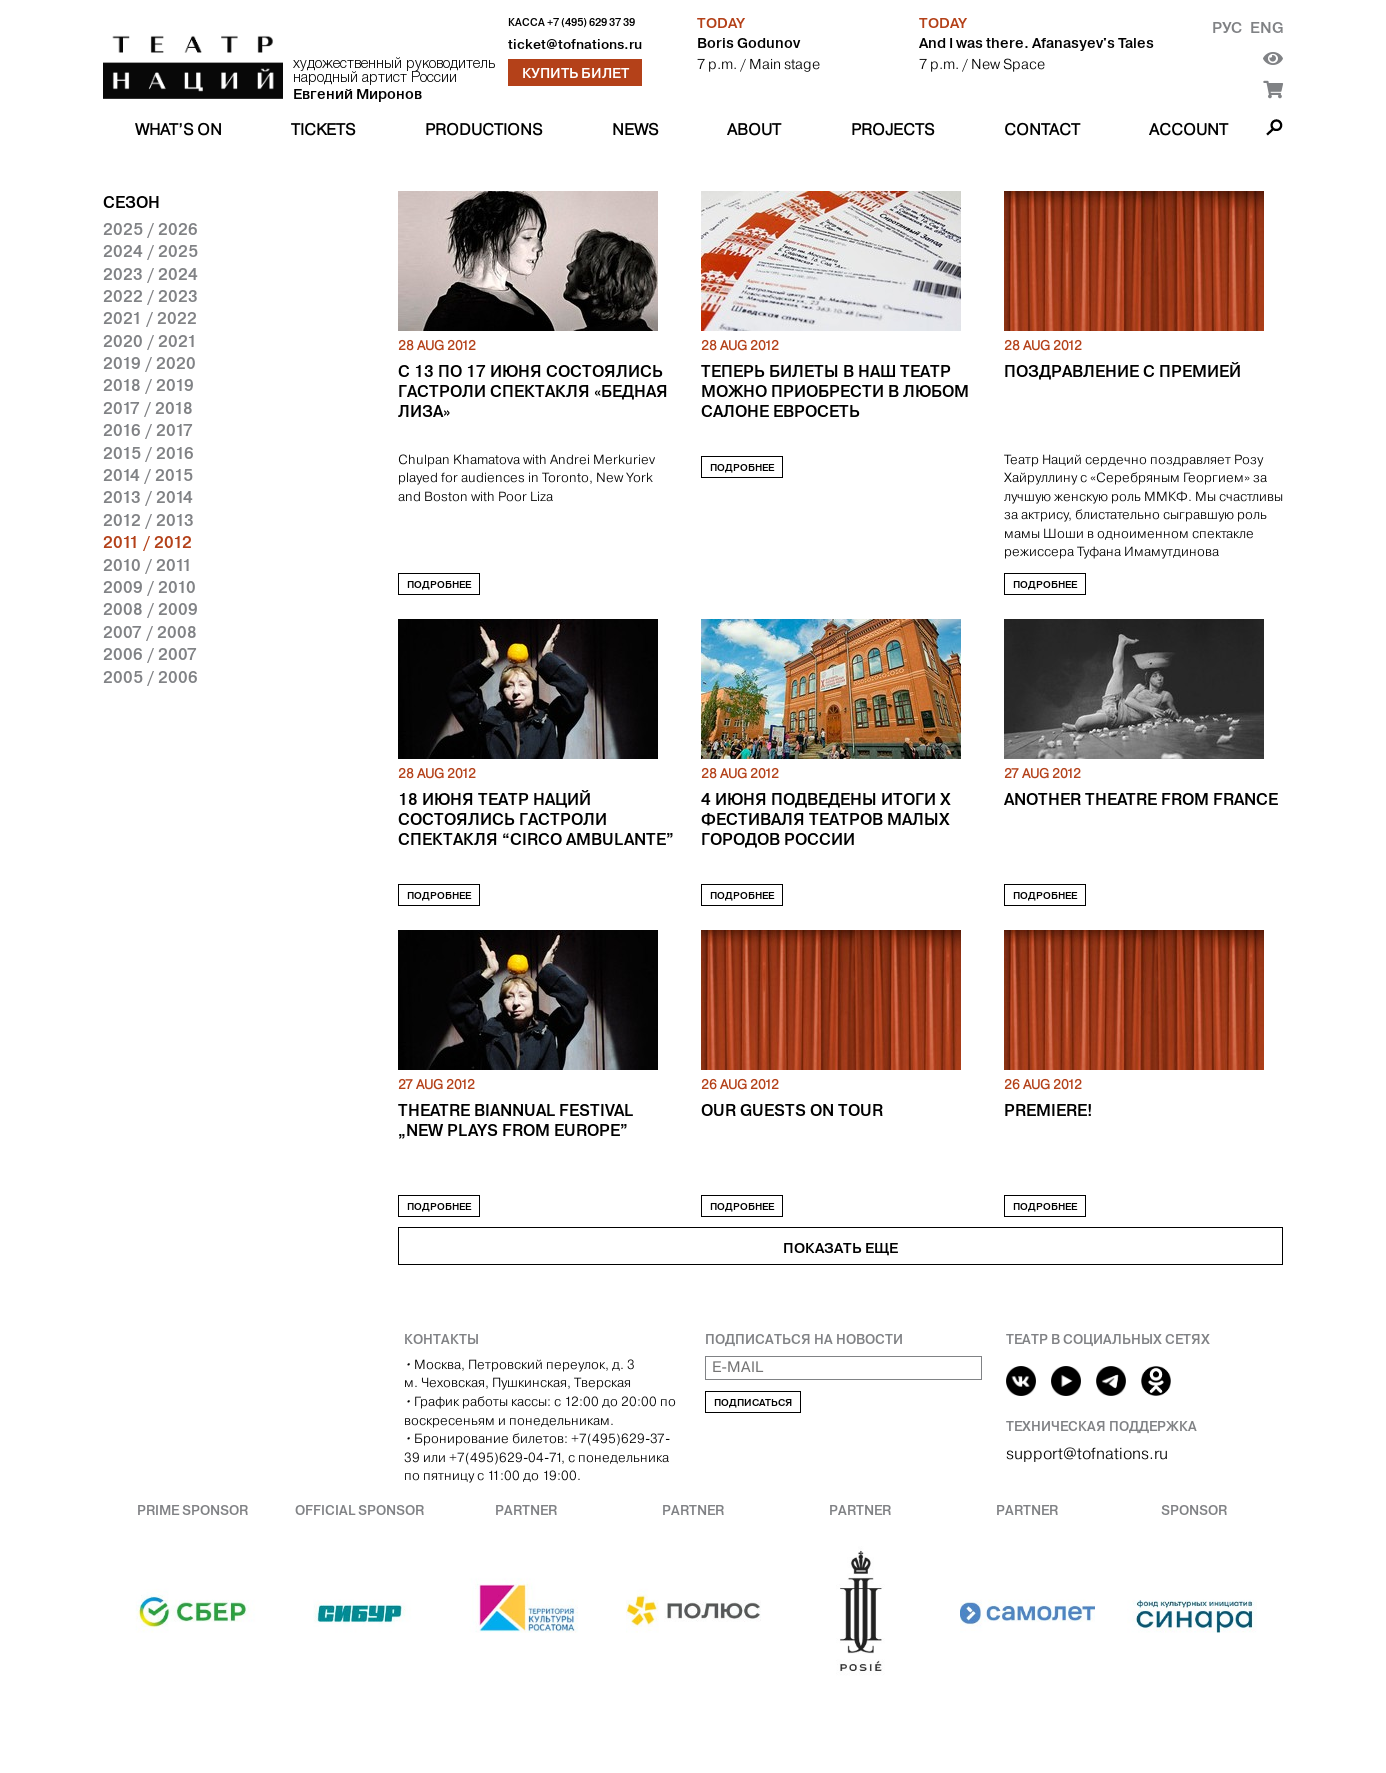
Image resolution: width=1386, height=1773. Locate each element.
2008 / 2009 (150, 609)
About (754, 129)
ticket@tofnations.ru (575, 44)
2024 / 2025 (150, 251)
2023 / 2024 (150, 274)
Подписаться (753, 1402)
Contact (1042, 129)
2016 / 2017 (148, 430)
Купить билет (575, 73)
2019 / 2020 (149, 363)
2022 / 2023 (150, 296)
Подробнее (439, 584)
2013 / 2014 (148, 497)
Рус (1227, 27)
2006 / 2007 (150, 654)
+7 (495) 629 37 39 (591, 22)
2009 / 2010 (149, 587)
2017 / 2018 (148, 408)
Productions (483, 129)
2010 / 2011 (147, 565)
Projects (892, 129)
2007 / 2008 (150, 632)
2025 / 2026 (150, 229)
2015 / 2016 (148, 453)
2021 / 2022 (150, 318)
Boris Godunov (748, 43)
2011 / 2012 (147, 542)
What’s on (178, 129)
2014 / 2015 (148, 475)
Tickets (323, 129)
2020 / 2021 (150, 341)
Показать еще (840, 1248)
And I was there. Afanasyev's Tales (1036, 43)
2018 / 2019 (148, 385)
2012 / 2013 (148, 520)
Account (1188, 129)
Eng (1266, 27)
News (635, 129)
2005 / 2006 (150, 677)
